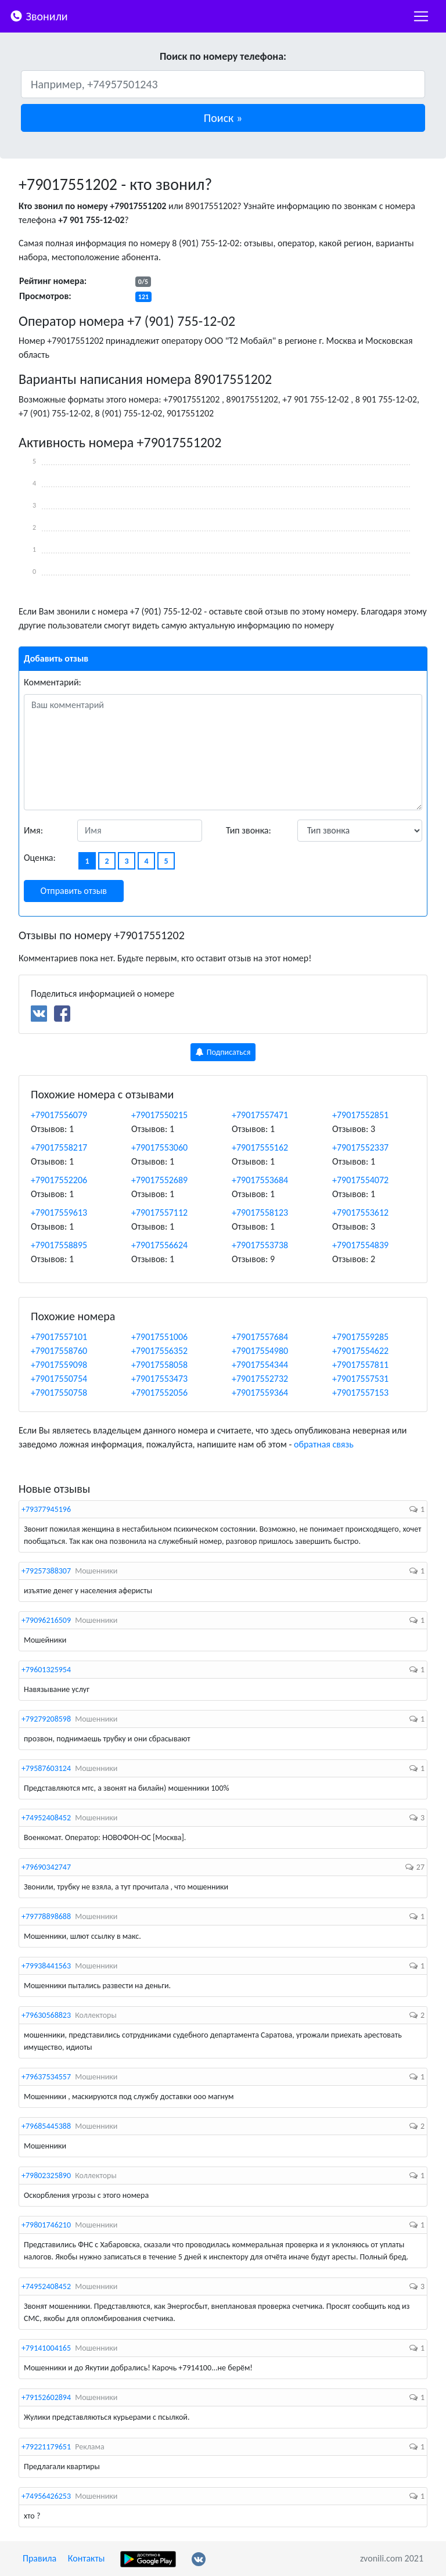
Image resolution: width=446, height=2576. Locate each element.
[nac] (421, 16)
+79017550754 (59, 1378)
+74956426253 (46, 2496)
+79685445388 (46, 2126)
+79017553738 (260, 1245)
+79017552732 (260, 1378)
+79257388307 (46, 1571)
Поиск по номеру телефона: (223, 56)
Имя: (33, 830)
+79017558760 (59, 1350)
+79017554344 (260, 1364)
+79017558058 (159, 1364)
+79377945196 (46, 1509)
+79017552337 (360, 1147)
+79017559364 (260, 1392)
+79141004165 (46, 2348)
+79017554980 (260, 1350)
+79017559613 (59, 1212)
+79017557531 (360, 1378)
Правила (39, 2558)
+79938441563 (46, 1966)
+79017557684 (260, 1336)
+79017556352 (159, 1350)
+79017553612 (360, 1212)
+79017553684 (260, 1179)
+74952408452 (46, 1818)
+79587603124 (46, 1768)
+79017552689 (159, 1179)
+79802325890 (46, 2175)
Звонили (38, 15)
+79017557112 (159, 1212)
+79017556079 (59, 1114)
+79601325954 (46, 1670)
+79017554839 (360, 1245)
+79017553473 (159, 1378)
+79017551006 (159, 1336)
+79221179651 (46, 2447)
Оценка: (40, 857)
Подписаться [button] (223, 1052)
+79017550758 (59, 1392)
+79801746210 (46, 2225)
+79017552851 (360, 1114)
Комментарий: (52, 682)
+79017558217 (59, 1147)
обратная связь (324, 1444)
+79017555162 (260, 1147)
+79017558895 (59, 1245)
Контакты (86, 2558)
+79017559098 (59, 1364)
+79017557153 (360, 1392)
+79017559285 (360, 1336)
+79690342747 (46, 1867)
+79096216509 (46, 1620)
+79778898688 (46, 1916)
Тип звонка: (248, 830)
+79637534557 (46, 2077)
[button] (223, 118)
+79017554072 (360, 1179)
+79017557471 (260, 1114)
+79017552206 (59, 1179)
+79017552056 (159, 1392)
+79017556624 (159, 1245)
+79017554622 (360, 1350)
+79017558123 (260, 1212)
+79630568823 (46, 2015)
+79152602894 (46, 2397)
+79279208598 (46, 1719)
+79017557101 (59, 1336)
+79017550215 (159, 1114)
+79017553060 (159, 1147)
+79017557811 (360, 1364)
